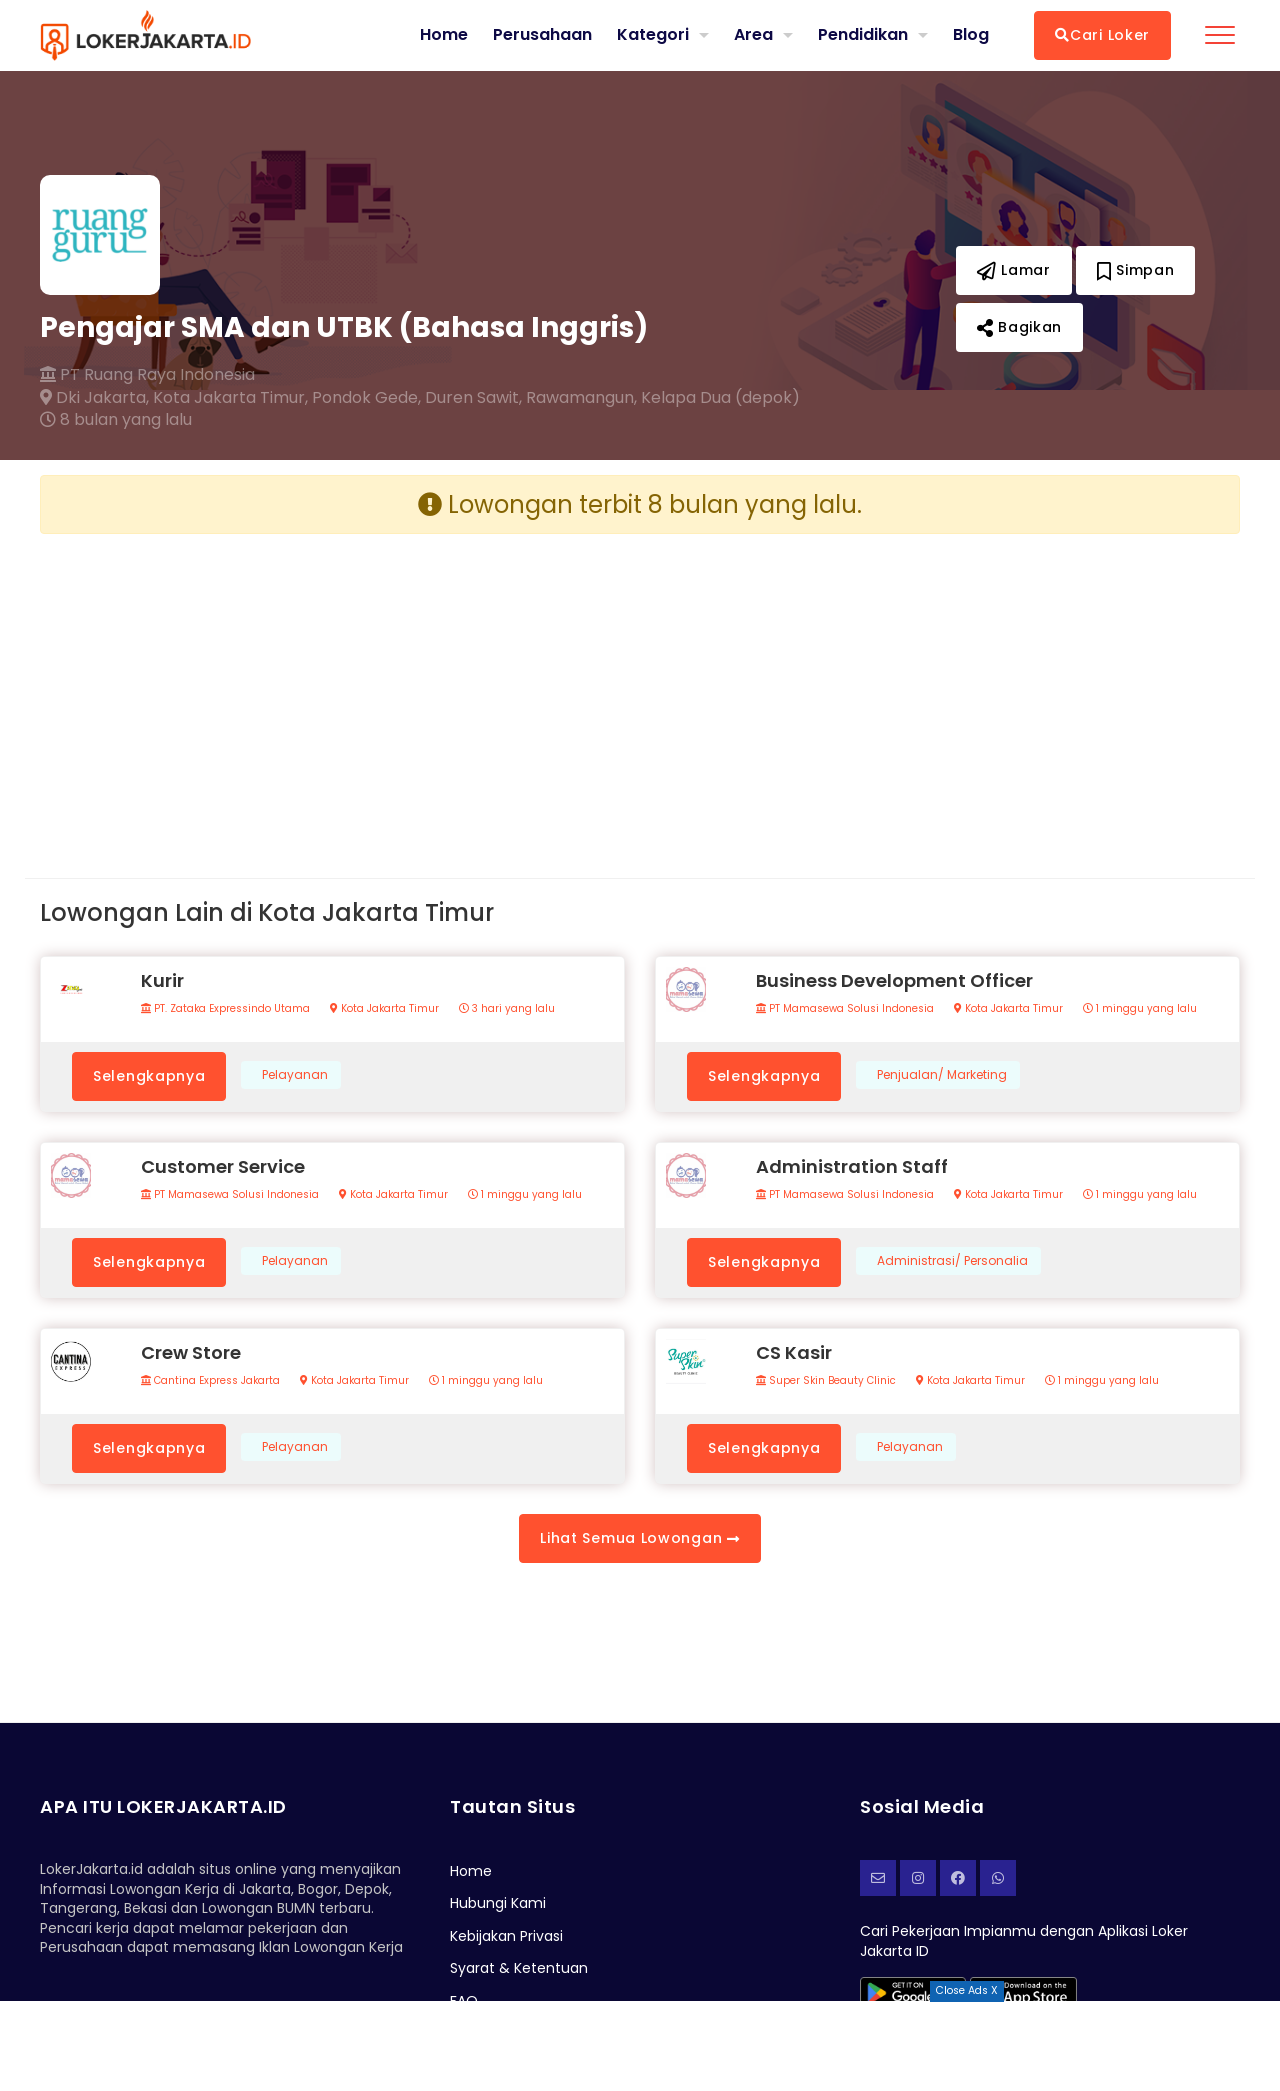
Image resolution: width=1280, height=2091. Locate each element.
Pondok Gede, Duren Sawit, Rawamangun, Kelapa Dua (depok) (556, 398)
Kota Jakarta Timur (384, 1009)
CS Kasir (794, 1352)
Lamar (1014, 270)
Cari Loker (1102, 35)
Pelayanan (295, 1075)
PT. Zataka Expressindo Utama (225, 1009)
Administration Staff (852, 1166)
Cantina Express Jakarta (210, 1381)
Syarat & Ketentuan (519, 1968)
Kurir (162, 980)
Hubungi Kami (498, 1903)
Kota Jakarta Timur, (230, 398)
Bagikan (1019, 327)
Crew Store (191, 1352)
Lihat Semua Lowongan (639, 1538)
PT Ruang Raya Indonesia (147, 375)
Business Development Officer (894, 980)
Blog (971, 35)
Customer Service (223, 1166)
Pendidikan (863, 34)
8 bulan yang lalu (116, 420)
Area (753, 34)
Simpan (1136, 270)
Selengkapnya (149, 1076)
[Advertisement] (332, 690)
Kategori (653, 34)
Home (444, 35)
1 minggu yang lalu (1140, 1009)
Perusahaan (542, 35)
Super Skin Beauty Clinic (826, 1381)
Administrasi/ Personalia (952, 1261)
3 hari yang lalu (507, 1009)
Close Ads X (967, 1990)
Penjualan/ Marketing (942, 1075)
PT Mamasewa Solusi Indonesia (845, 1009)
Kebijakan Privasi (506, 1936)
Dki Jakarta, (94, 398)
